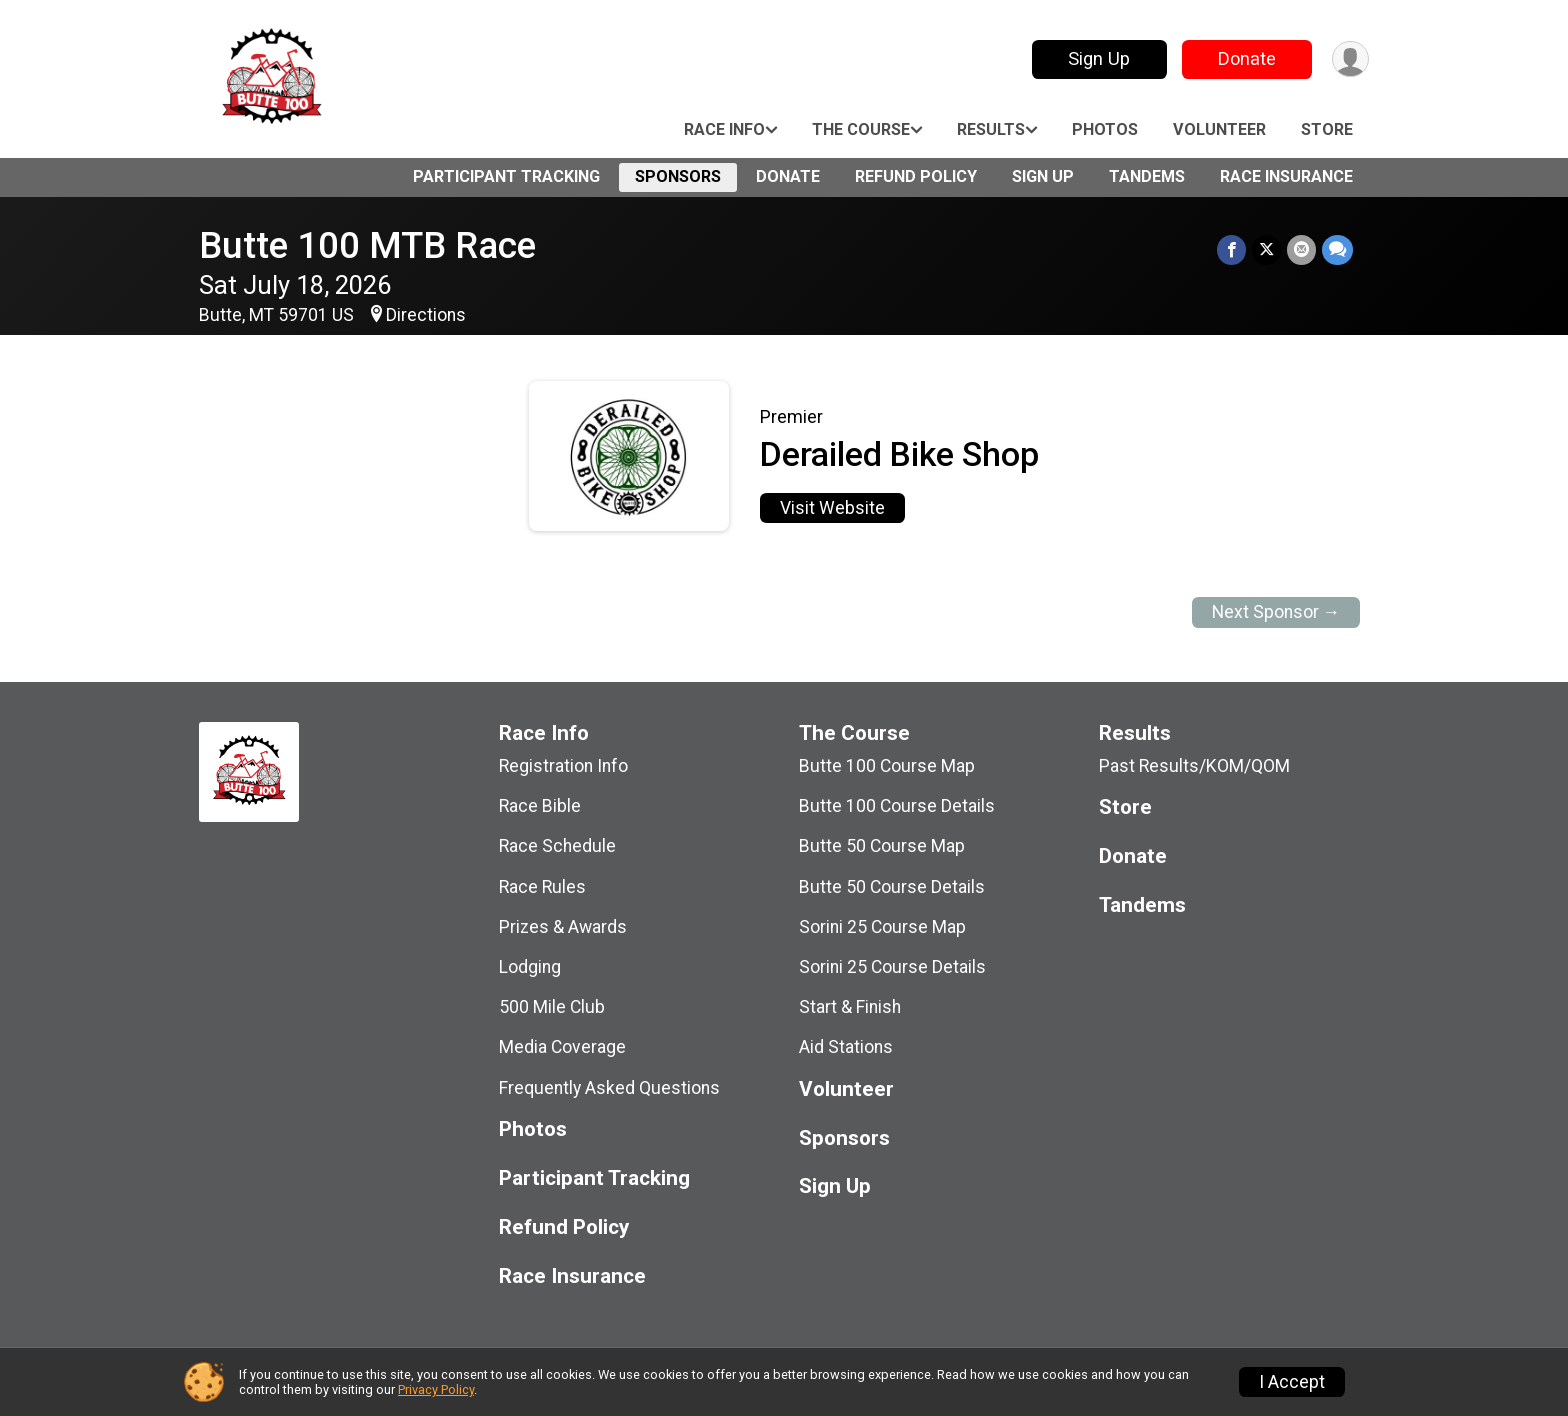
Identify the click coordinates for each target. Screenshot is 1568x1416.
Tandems (1147, 176)
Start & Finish (850, 1007)
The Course (861, 129)
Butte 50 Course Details (892, 887)
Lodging (530, 967)
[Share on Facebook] (1231, 249)
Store (1327, 129)
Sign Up (1099, 58)
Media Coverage (562, 1047)
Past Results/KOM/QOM (1194, 766)
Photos (1105, 129)
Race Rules (542, 887)
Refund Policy (916, 176)
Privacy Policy (436, 1389)
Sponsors (678, 176)
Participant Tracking (506, 176)
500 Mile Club (552, 1007)
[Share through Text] (1337, 249)
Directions (426, 315)
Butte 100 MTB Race (367, 245)
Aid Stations (846, 1047)
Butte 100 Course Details (897, 806)
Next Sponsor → (1276, 612)
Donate (1247, 58)
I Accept (1292, 1382)
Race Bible (540, 806)
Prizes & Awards (563, 927)
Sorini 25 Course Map (882, 927)
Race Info (724, 129)
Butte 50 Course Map (882, 846)
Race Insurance (1286, 176)
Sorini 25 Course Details (892, 967)
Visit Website (832, 508)
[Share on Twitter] (1266, 249)
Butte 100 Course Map (887, 766)
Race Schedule (557, 846)
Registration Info (563, 766)
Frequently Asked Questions (609, 1088)
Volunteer (1219, 129)
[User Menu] (1350, 59)
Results (991, 129)
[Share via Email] (1301, 249)
